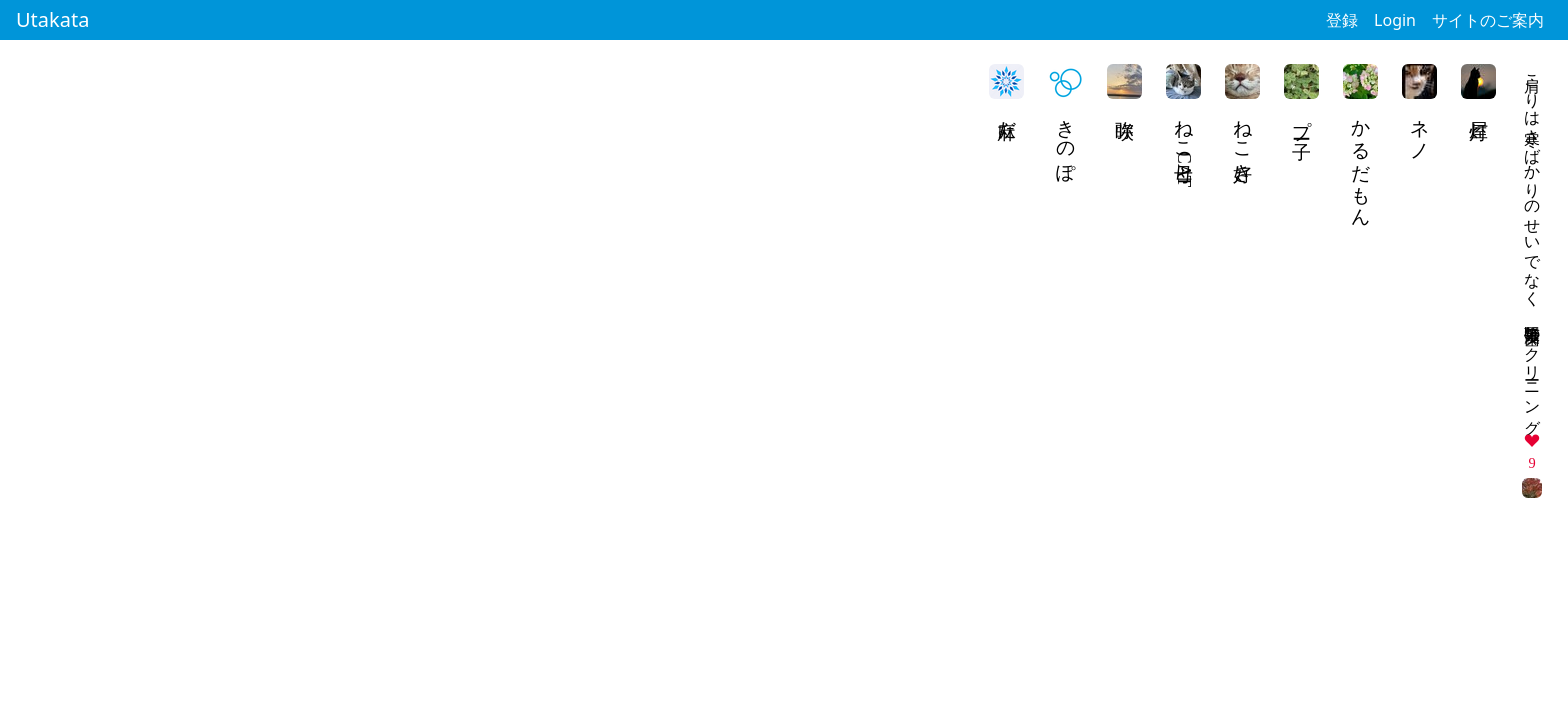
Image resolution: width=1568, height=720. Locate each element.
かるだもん (1361, 162)
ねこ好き (1243, 140)
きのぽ (1066, 140)
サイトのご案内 (1488, 20)
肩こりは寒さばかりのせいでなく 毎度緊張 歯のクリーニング (1532, 245)
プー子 (1302, 118)
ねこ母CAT (1184, 147)
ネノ (1420, 129)
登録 (1342, 20)
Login (1395, 20)
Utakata (52, 19)
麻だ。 (1007, 127)
